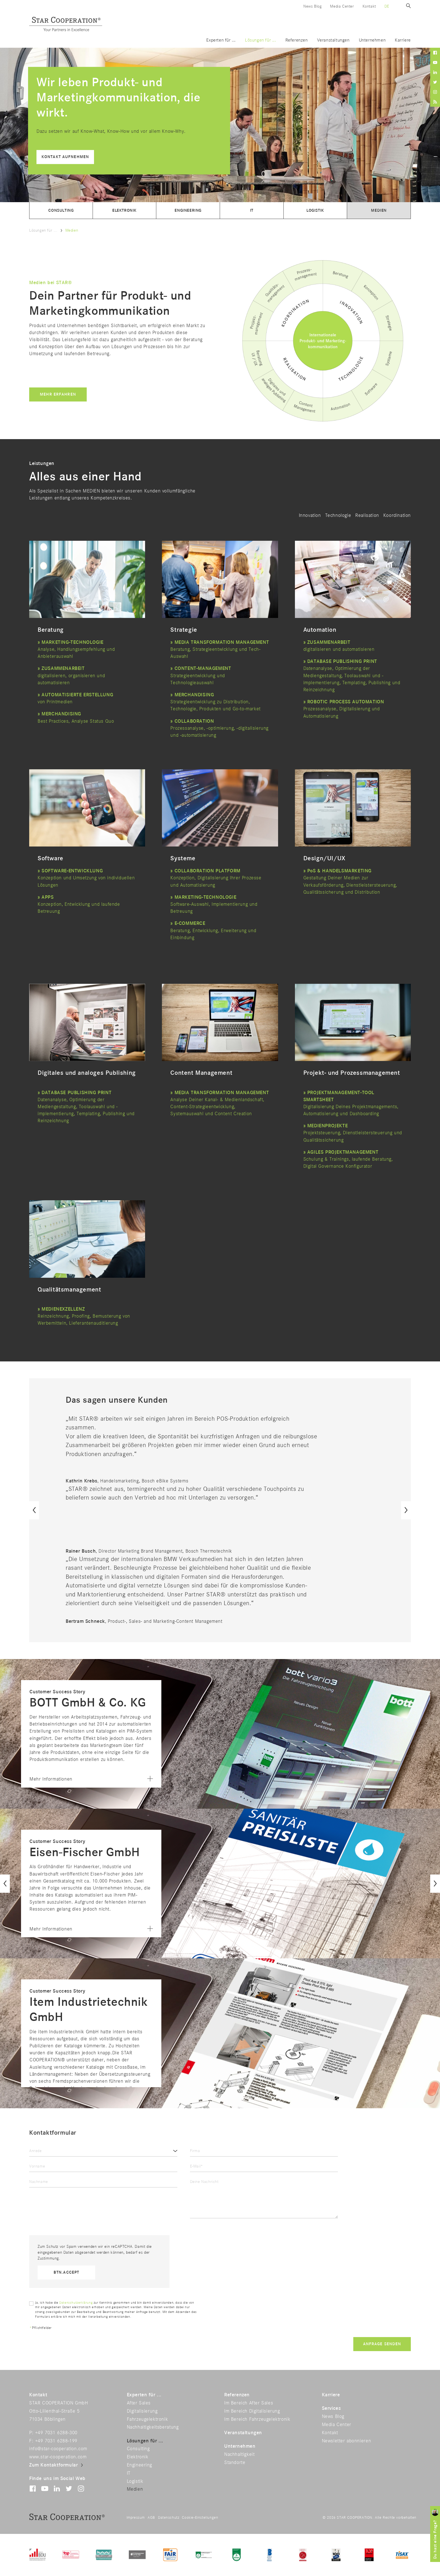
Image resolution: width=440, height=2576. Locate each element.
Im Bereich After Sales (248, 2403)
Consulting (61, 210)
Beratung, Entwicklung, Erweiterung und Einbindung (213, 930)
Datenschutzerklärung (76, 2303)
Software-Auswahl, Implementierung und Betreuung (213, 904)
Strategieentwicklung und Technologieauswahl (200, 675)
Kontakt (369, 6)
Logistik (315, 210)
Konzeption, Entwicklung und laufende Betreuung (79, 904)
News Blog (312, 6)
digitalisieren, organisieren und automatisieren (71, 675)
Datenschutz (168, 2518)
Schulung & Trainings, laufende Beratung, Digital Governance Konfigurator (348, 1159)
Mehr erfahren (58, 394)
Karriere (403, 40)
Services (331, 2408)
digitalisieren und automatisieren (339, 649)
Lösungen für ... (260, 40)
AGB (151, 2518)
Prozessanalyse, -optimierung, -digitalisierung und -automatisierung (219, 728)
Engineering (188, 210)
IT (251, 210)
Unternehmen (372, 40)
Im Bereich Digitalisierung (252, 2411)
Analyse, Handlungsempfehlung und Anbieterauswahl (76, 649)
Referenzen (296, 40)
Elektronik (124, 210)
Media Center (342, 6)
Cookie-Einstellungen (200, 2518)
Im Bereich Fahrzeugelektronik (257, 2419)
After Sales (139, 2403)
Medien (379, 210)
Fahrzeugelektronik (147, 2419)
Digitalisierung (142, 2411)
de (386, 6)
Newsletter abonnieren (346, 2440)
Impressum (136, 2518)
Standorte (234, 2462)
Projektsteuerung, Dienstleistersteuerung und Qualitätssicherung (352, 1132)
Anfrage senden (382, 2344)
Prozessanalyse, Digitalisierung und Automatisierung (343, 708)
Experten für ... (221, 40)
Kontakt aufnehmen (65, 157)
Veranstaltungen (333, 40)
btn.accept (66, 2272)
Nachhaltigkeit (239, 2454)
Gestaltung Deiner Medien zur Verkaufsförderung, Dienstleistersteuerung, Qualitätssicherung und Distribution (350, 885)
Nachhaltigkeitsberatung (153, 2427)
